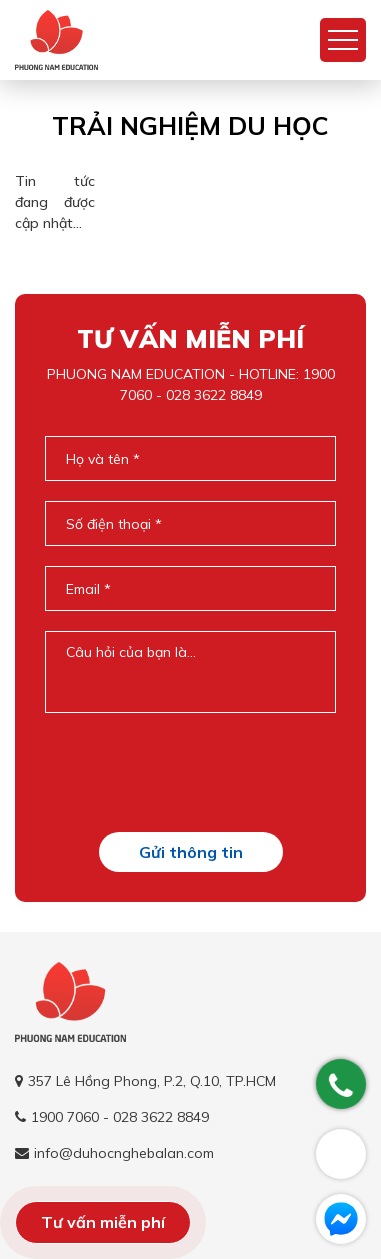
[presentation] (197, 772)
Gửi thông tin (191, 852)
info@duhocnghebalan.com (124, 1153)
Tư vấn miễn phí (103, 1222)
